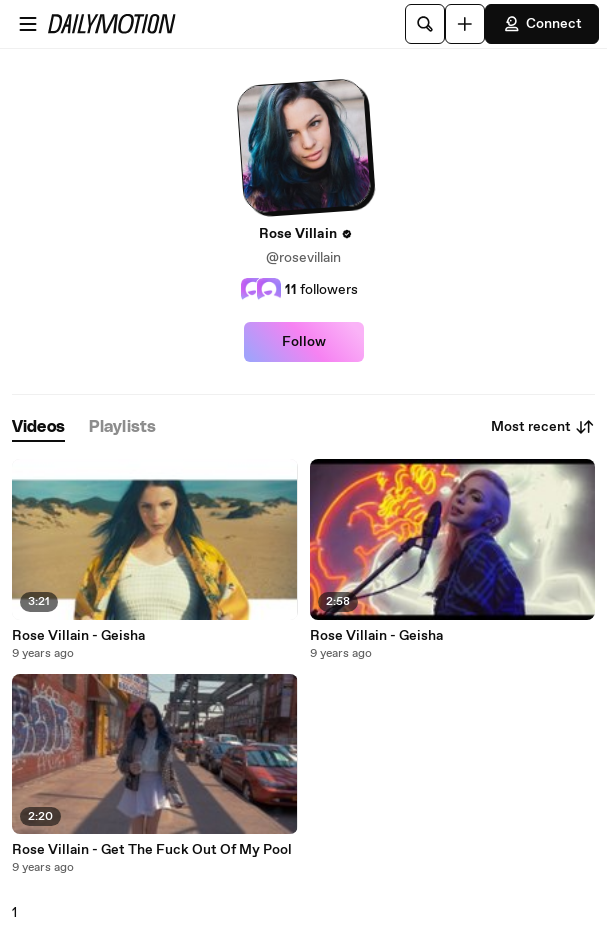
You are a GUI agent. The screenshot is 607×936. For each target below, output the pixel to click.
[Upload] (465, 24)
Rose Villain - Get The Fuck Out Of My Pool (152, 850)
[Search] (425, 24)
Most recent (543, 427)
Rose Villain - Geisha (78, 636)
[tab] (38, 427)
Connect (542, 24)
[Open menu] (28, 24)
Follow (304, 342)
